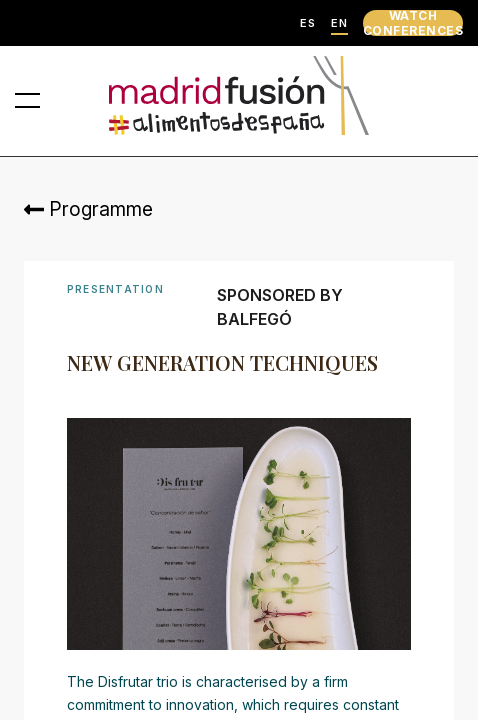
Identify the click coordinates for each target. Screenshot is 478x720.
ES (308, 23)
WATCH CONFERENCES (413, 23)
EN (339, 23)
